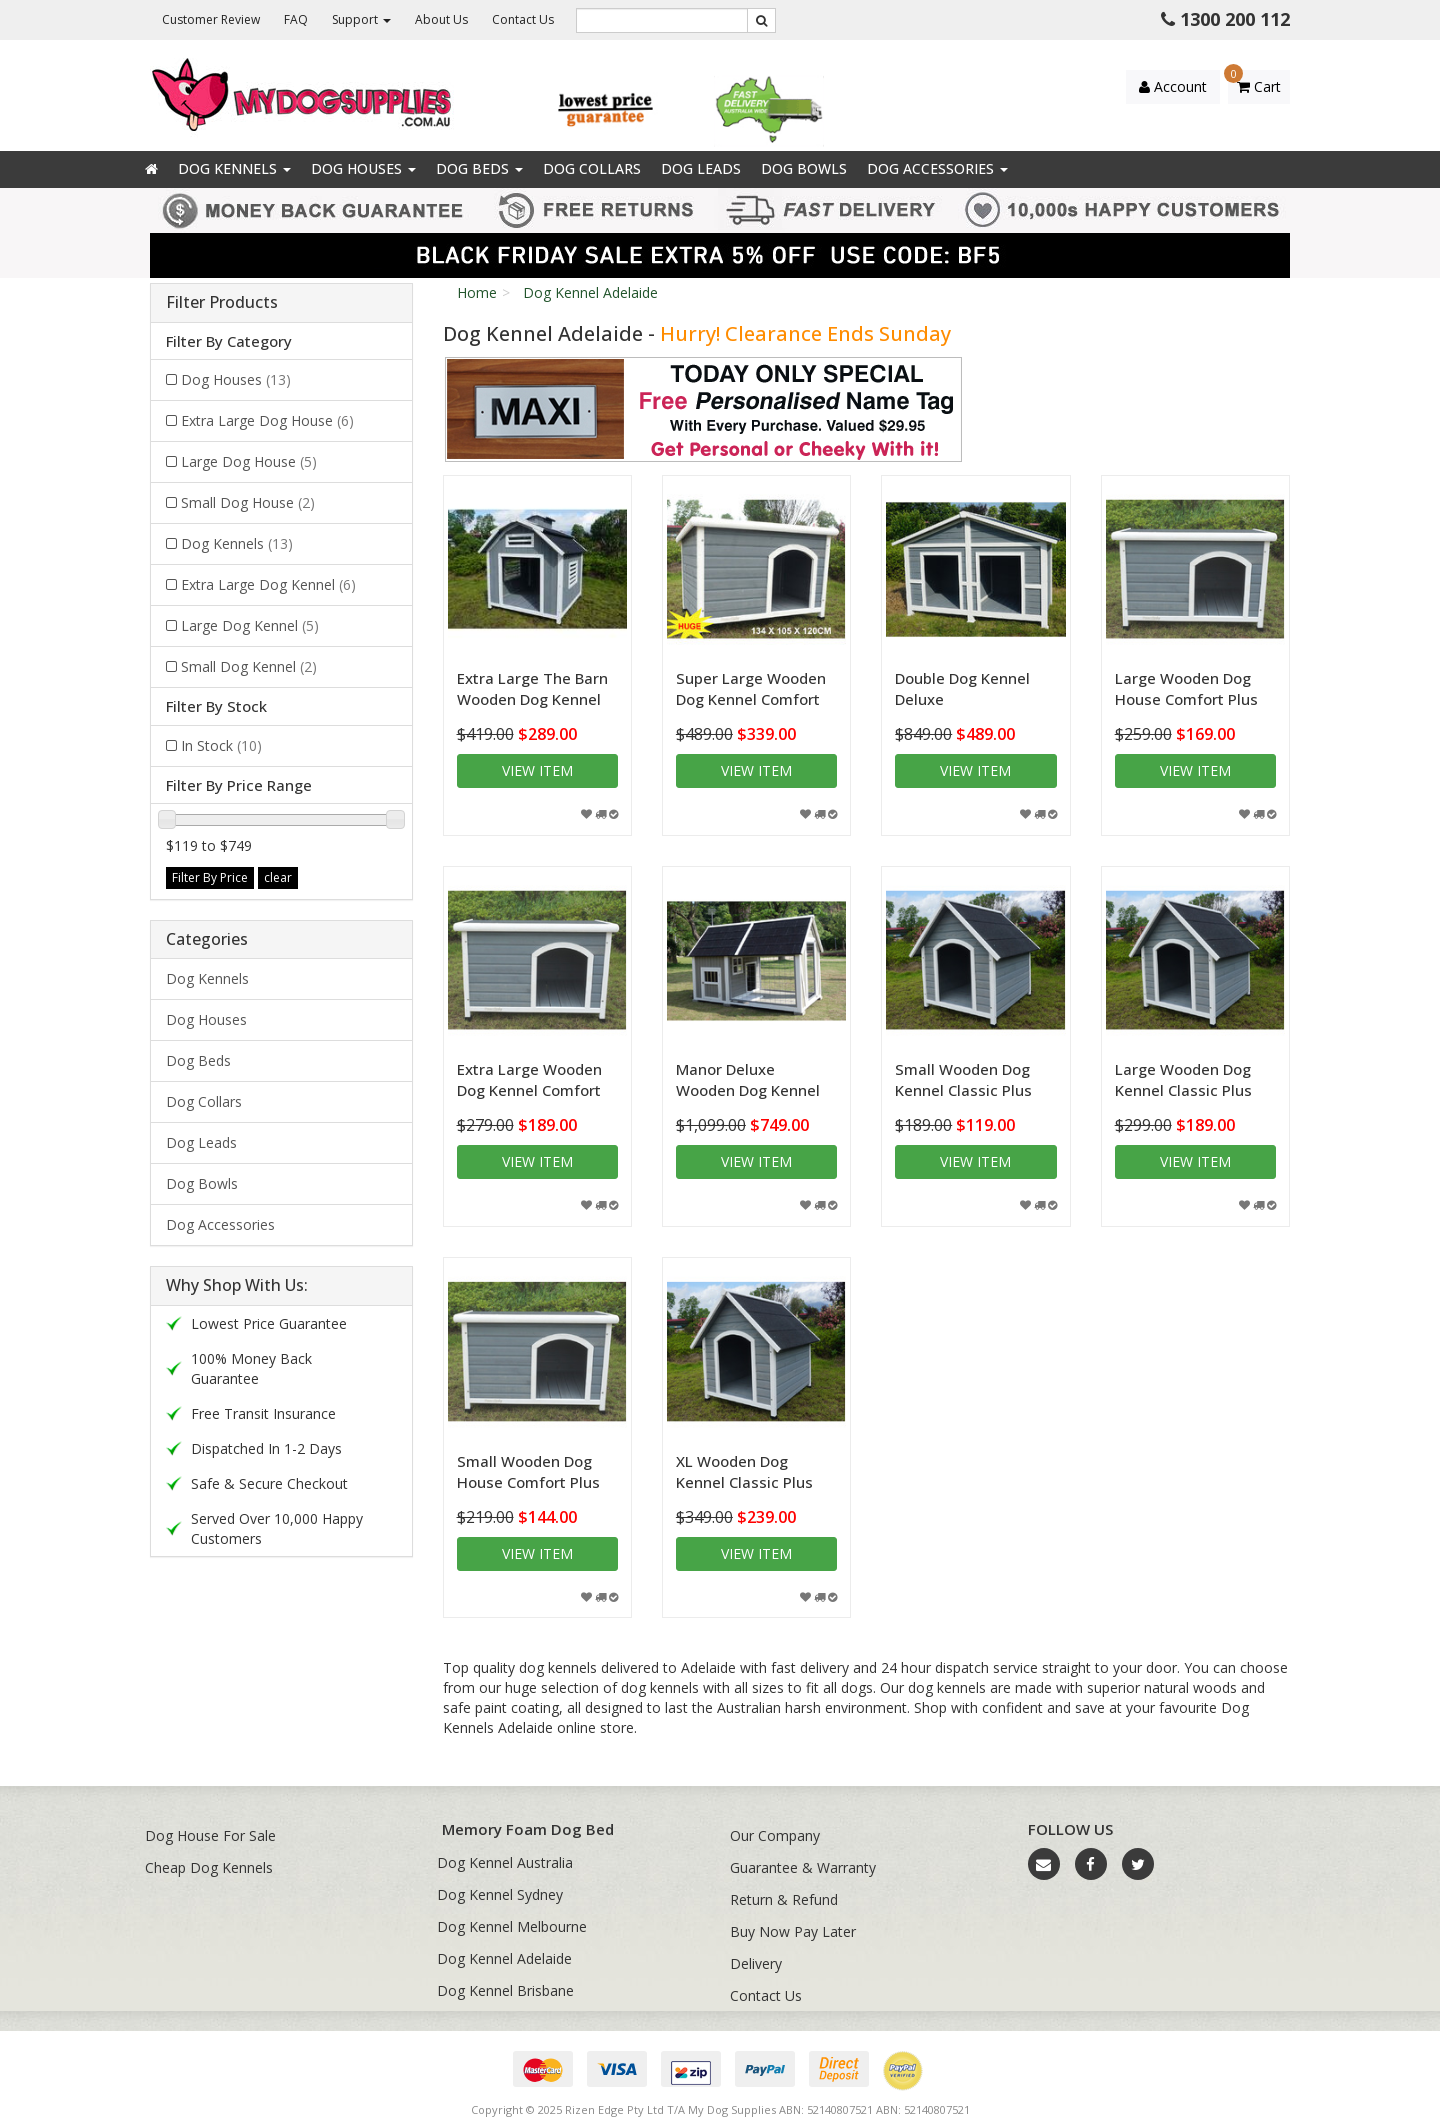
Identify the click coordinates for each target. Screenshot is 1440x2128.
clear (278, 877)
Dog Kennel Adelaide (590, 292)
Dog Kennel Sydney (500, 1894)
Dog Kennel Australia (505, 1862)
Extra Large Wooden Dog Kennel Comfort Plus (529, 1090)
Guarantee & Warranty (803, 1867)
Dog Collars (592, 168)
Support (361, 19)
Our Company (775, 1835)
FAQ (296, 19)
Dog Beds (479, 168)
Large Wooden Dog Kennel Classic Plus (1183, 1079)
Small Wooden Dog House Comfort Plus (528, 1471)
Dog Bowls (804, 168)
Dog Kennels (234, 168)
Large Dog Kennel (250, 625)
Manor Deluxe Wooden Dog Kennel (748, 1079)
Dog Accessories (937, 168)
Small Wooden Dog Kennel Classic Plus (963, 1079)
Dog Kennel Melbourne (512, 1926)
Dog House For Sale (210, 1835)
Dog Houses (363, 168)
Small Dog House (248, 502)
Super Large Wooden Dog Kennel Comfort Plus (751, 699)
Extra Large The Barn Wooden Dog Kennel (532, 688)
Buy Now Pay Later (793, 1931)
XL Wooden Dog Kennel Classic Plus (744, 1471)
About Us (441, 19)
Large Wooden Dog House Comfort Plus (1186, 688)
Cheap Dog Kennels (209, 1867)
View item (537, 770)
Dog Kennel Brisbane (505, 1990)
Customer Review (211, 19)
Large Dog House (249, 461)
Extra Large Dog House (267, 420)
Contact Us (523, 19)
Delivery (756, 1963)
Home (477, 292)
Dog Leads (701, 168)
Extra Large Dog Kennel (268, 584)
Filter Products (222, 303)
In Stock (221, 745)
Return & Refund (784, 1899)
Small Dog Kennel (249, 666)
